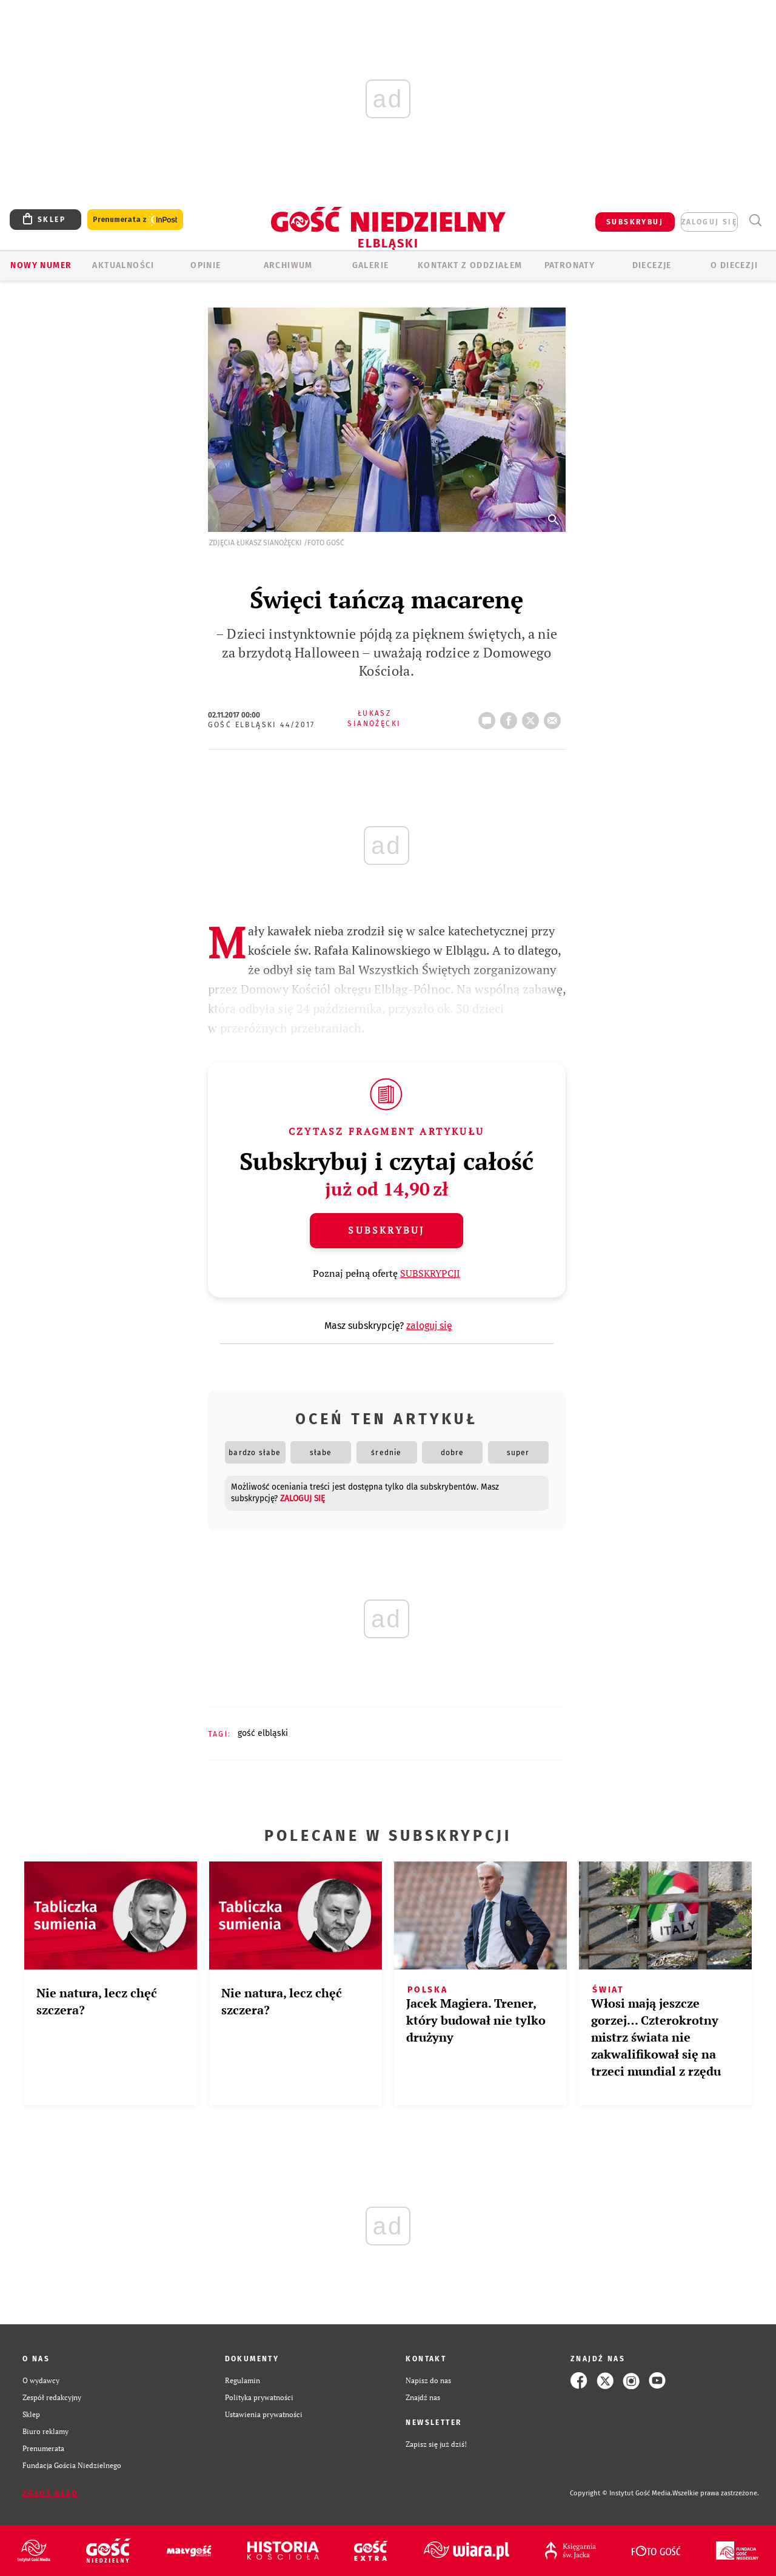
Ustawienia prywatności (264, 2414)
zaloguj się (709, 222)
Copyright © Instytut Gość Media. (621, 2493)
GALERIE (370, 265)
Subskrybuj (386, 1230)
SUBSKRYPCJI (430, 1273)
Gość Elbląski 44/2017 (261, 725)
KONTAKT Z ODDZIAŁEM (470, 265)
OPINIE (205, 265)
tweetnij (533, 717)
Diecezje (652, 265)
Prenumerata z (135, 220)
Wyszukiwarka (755, 220)
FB (511, 717)
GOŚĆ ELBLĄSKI (263, 1733)
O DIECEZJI (734, 265)
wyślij (555, 717)
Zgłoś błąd (50, 2493)
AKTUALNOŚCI (123, 265)
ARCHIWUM (288, 265)
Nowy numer (41, 265)
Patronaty (569, 265)
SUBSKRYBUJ (634, 222)
